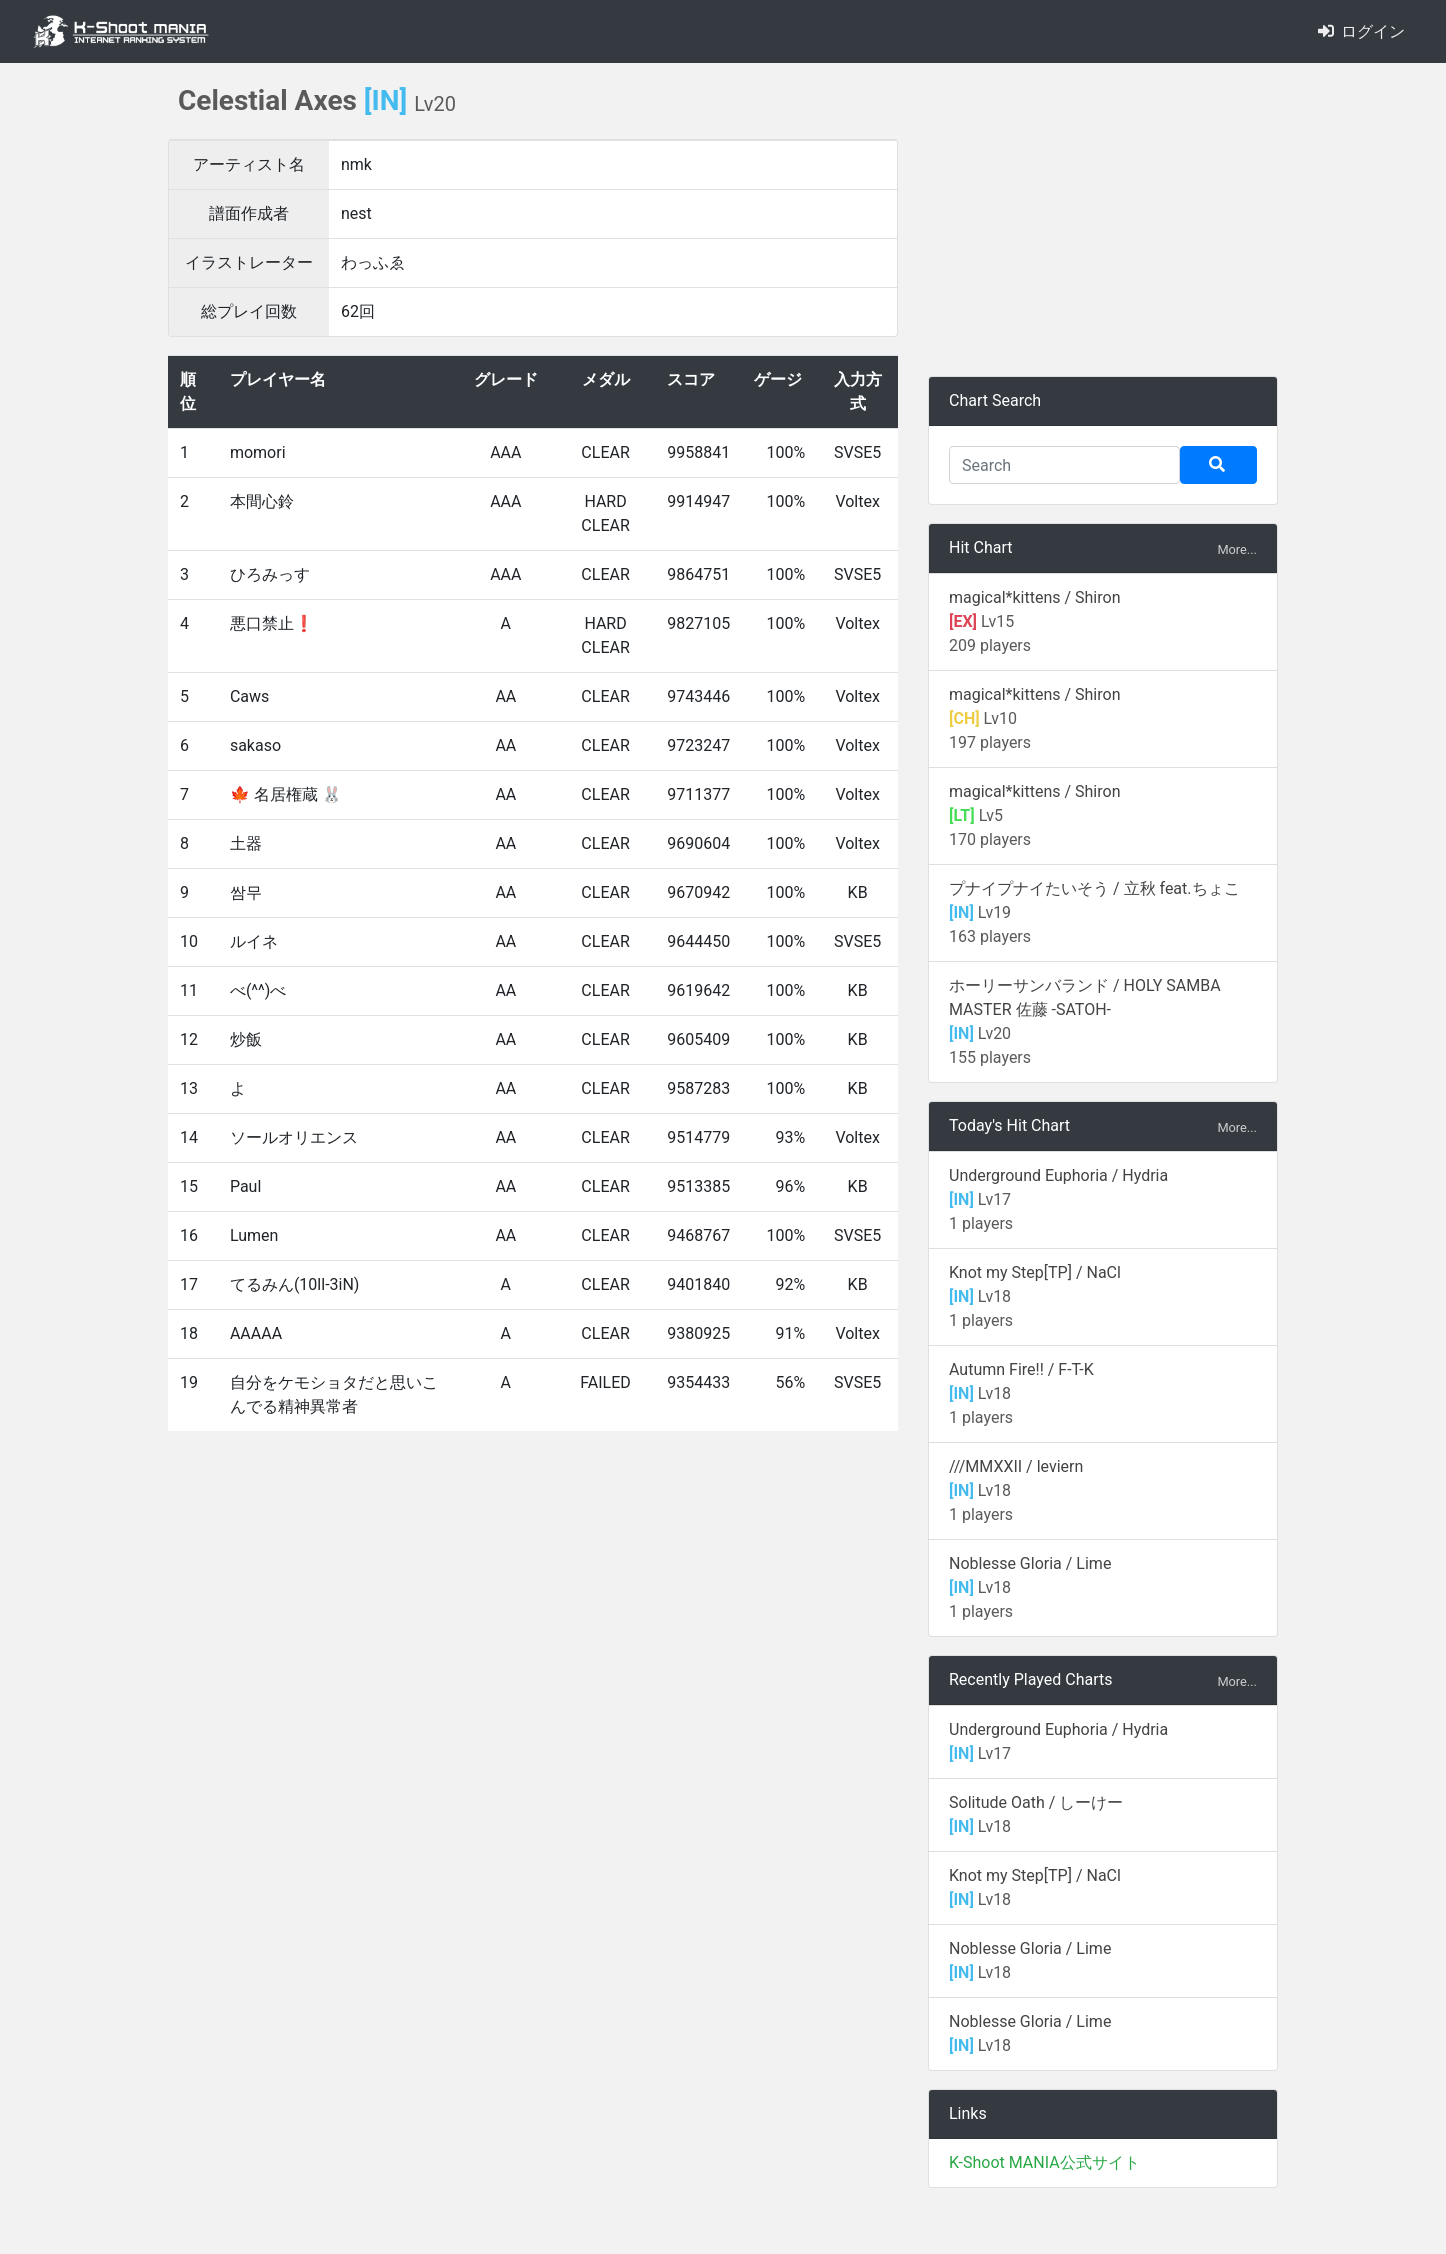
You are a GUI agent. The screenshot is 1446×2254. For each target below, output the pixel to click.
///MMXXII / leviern (1016, 1466)
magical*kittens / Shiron (1034, 597)
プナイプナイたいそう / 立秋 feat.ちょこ (1094, 888)
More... (1237, 549)
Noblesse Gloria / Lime (1030, 1563)
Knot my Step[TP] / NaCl (1035, 1272)
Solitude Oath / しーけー (1036, 1802)
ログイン (1361, 31)
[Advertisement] (1103, 220)
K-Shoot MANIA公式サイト (1044, 2162)
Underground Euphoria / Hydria (1058, 1175)
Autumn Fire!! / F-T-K (1021, 1369)
